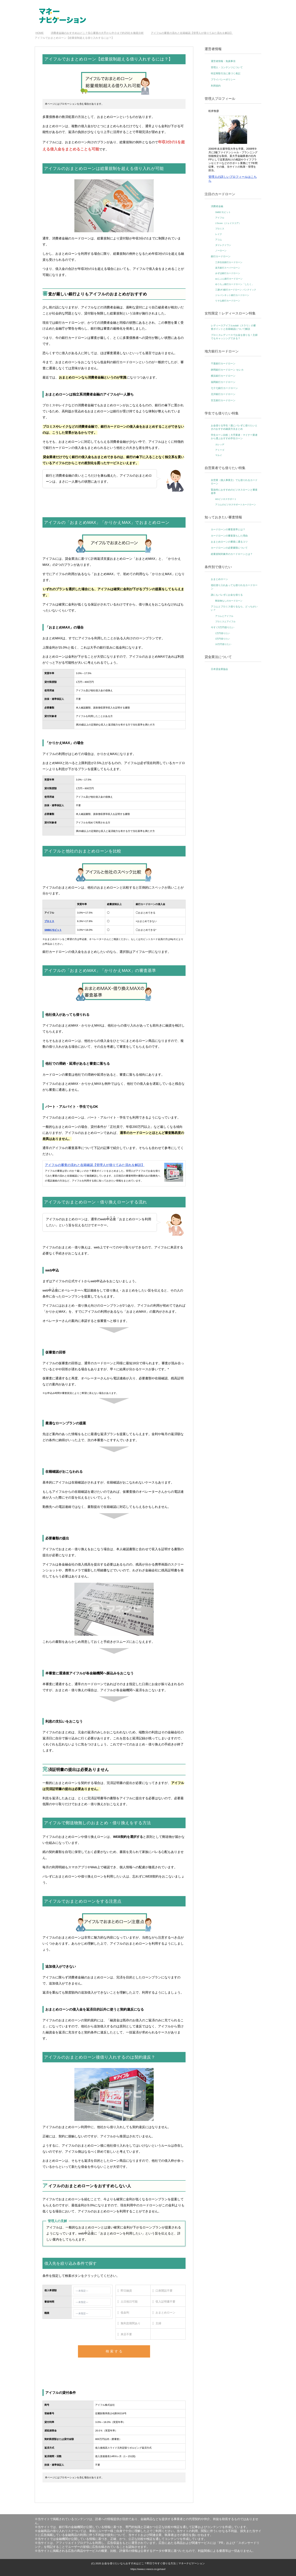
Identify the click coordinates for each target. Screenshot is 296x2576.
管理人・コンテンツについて (227, 67)
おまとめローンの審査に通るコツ (229, 541)
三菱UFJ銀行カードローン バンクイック (235, 289)
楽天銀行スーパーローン (227, 267)
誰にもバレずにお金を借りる (227, 594)
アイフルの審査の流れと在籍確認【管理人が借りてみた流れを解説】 (94, 1165)
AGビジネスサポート (226, 499)
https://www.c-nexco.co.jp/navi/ (148, 2569)
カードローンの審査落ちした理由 (229, 535)
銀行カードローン (220, 256)
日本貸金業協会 (219, 669)
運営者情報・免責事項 (223, 61)
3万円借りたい (222, 638)
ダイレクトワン (223, 245)
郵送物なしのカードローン (228, 600)
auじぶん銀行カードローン (229, 278)
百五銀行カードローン (223, 400)
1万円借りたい (222, 633)
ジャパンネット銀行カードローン (232, 295)
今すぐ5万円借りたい (222, 627)
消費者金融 (217, 206)
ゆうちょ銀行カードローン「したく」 (234, 284)
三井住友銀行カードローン (228, 262)
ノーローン (221, 250)
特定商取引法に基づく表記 (225, 73)
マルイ (218, 455)
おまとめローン (219, 579)
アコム (218, 239)
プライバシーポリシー (223, 79)
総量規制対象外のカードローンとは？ (232, 554)
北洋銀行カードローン (223, 394)
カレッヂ (219, 444)
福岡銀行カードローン (223, 382)
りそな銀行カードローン (227, 300)
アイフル (219, 217)
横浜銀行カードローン (223, 375)
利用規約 (216, 85)
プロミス (49, 921)
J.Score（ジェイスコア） (228, 223)
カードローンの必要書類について (229, 547)
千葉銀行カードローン (223, 363)
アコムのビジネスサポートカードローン (235, 504)
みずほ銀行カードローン (227, 273)
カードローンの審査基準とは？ (228, 529)
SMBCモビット (53, 929)
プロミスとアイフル (225, 621)
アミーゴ (219, 450)
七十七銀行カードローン (224, 388)
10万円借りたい (223, 644)
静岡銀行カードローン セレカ (227, 369)
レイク (218, 234)
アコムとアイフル (224, 616)
